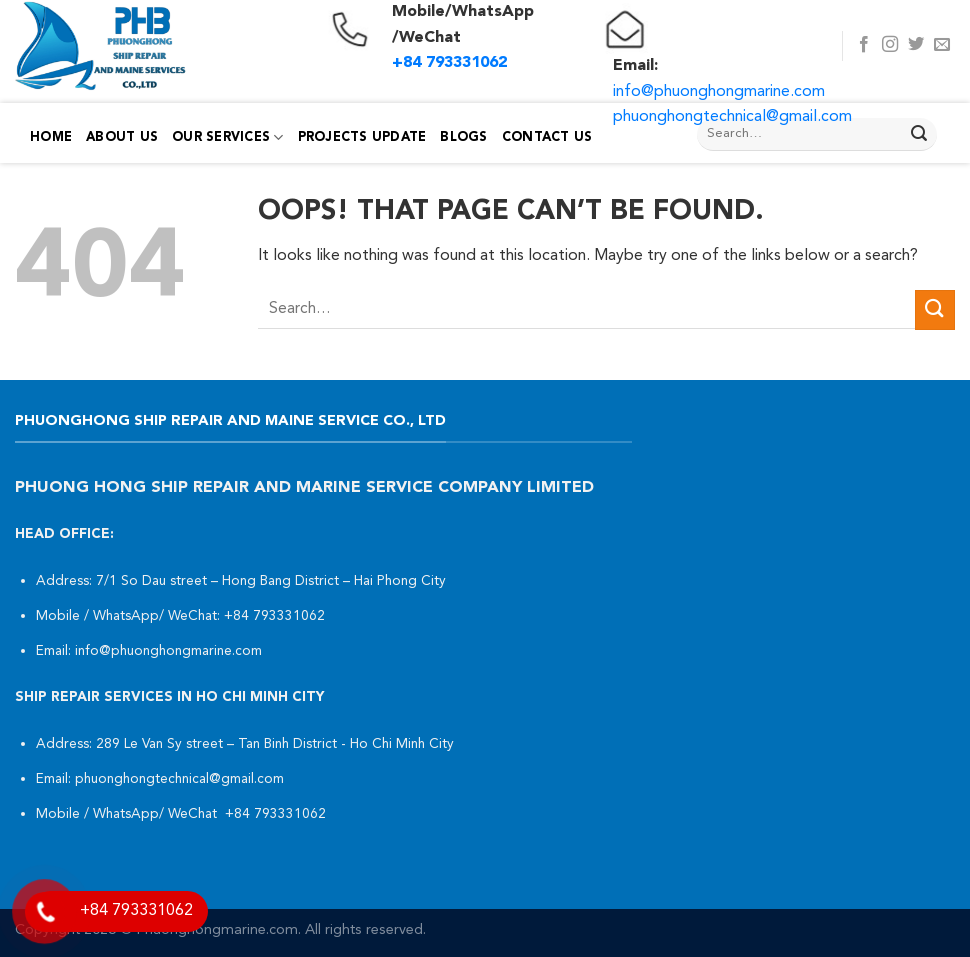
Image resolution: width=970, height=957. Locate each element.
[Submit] (919, 135)
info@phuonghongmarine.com (719, 92)
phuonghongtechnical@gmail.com (732, 117)
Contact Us (547, 137)
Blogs (463, 137)
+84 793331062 (276, 616)
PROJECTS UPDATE (362, 137)
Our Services (228, 137)
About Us (122, 137)
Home (51, 137)
